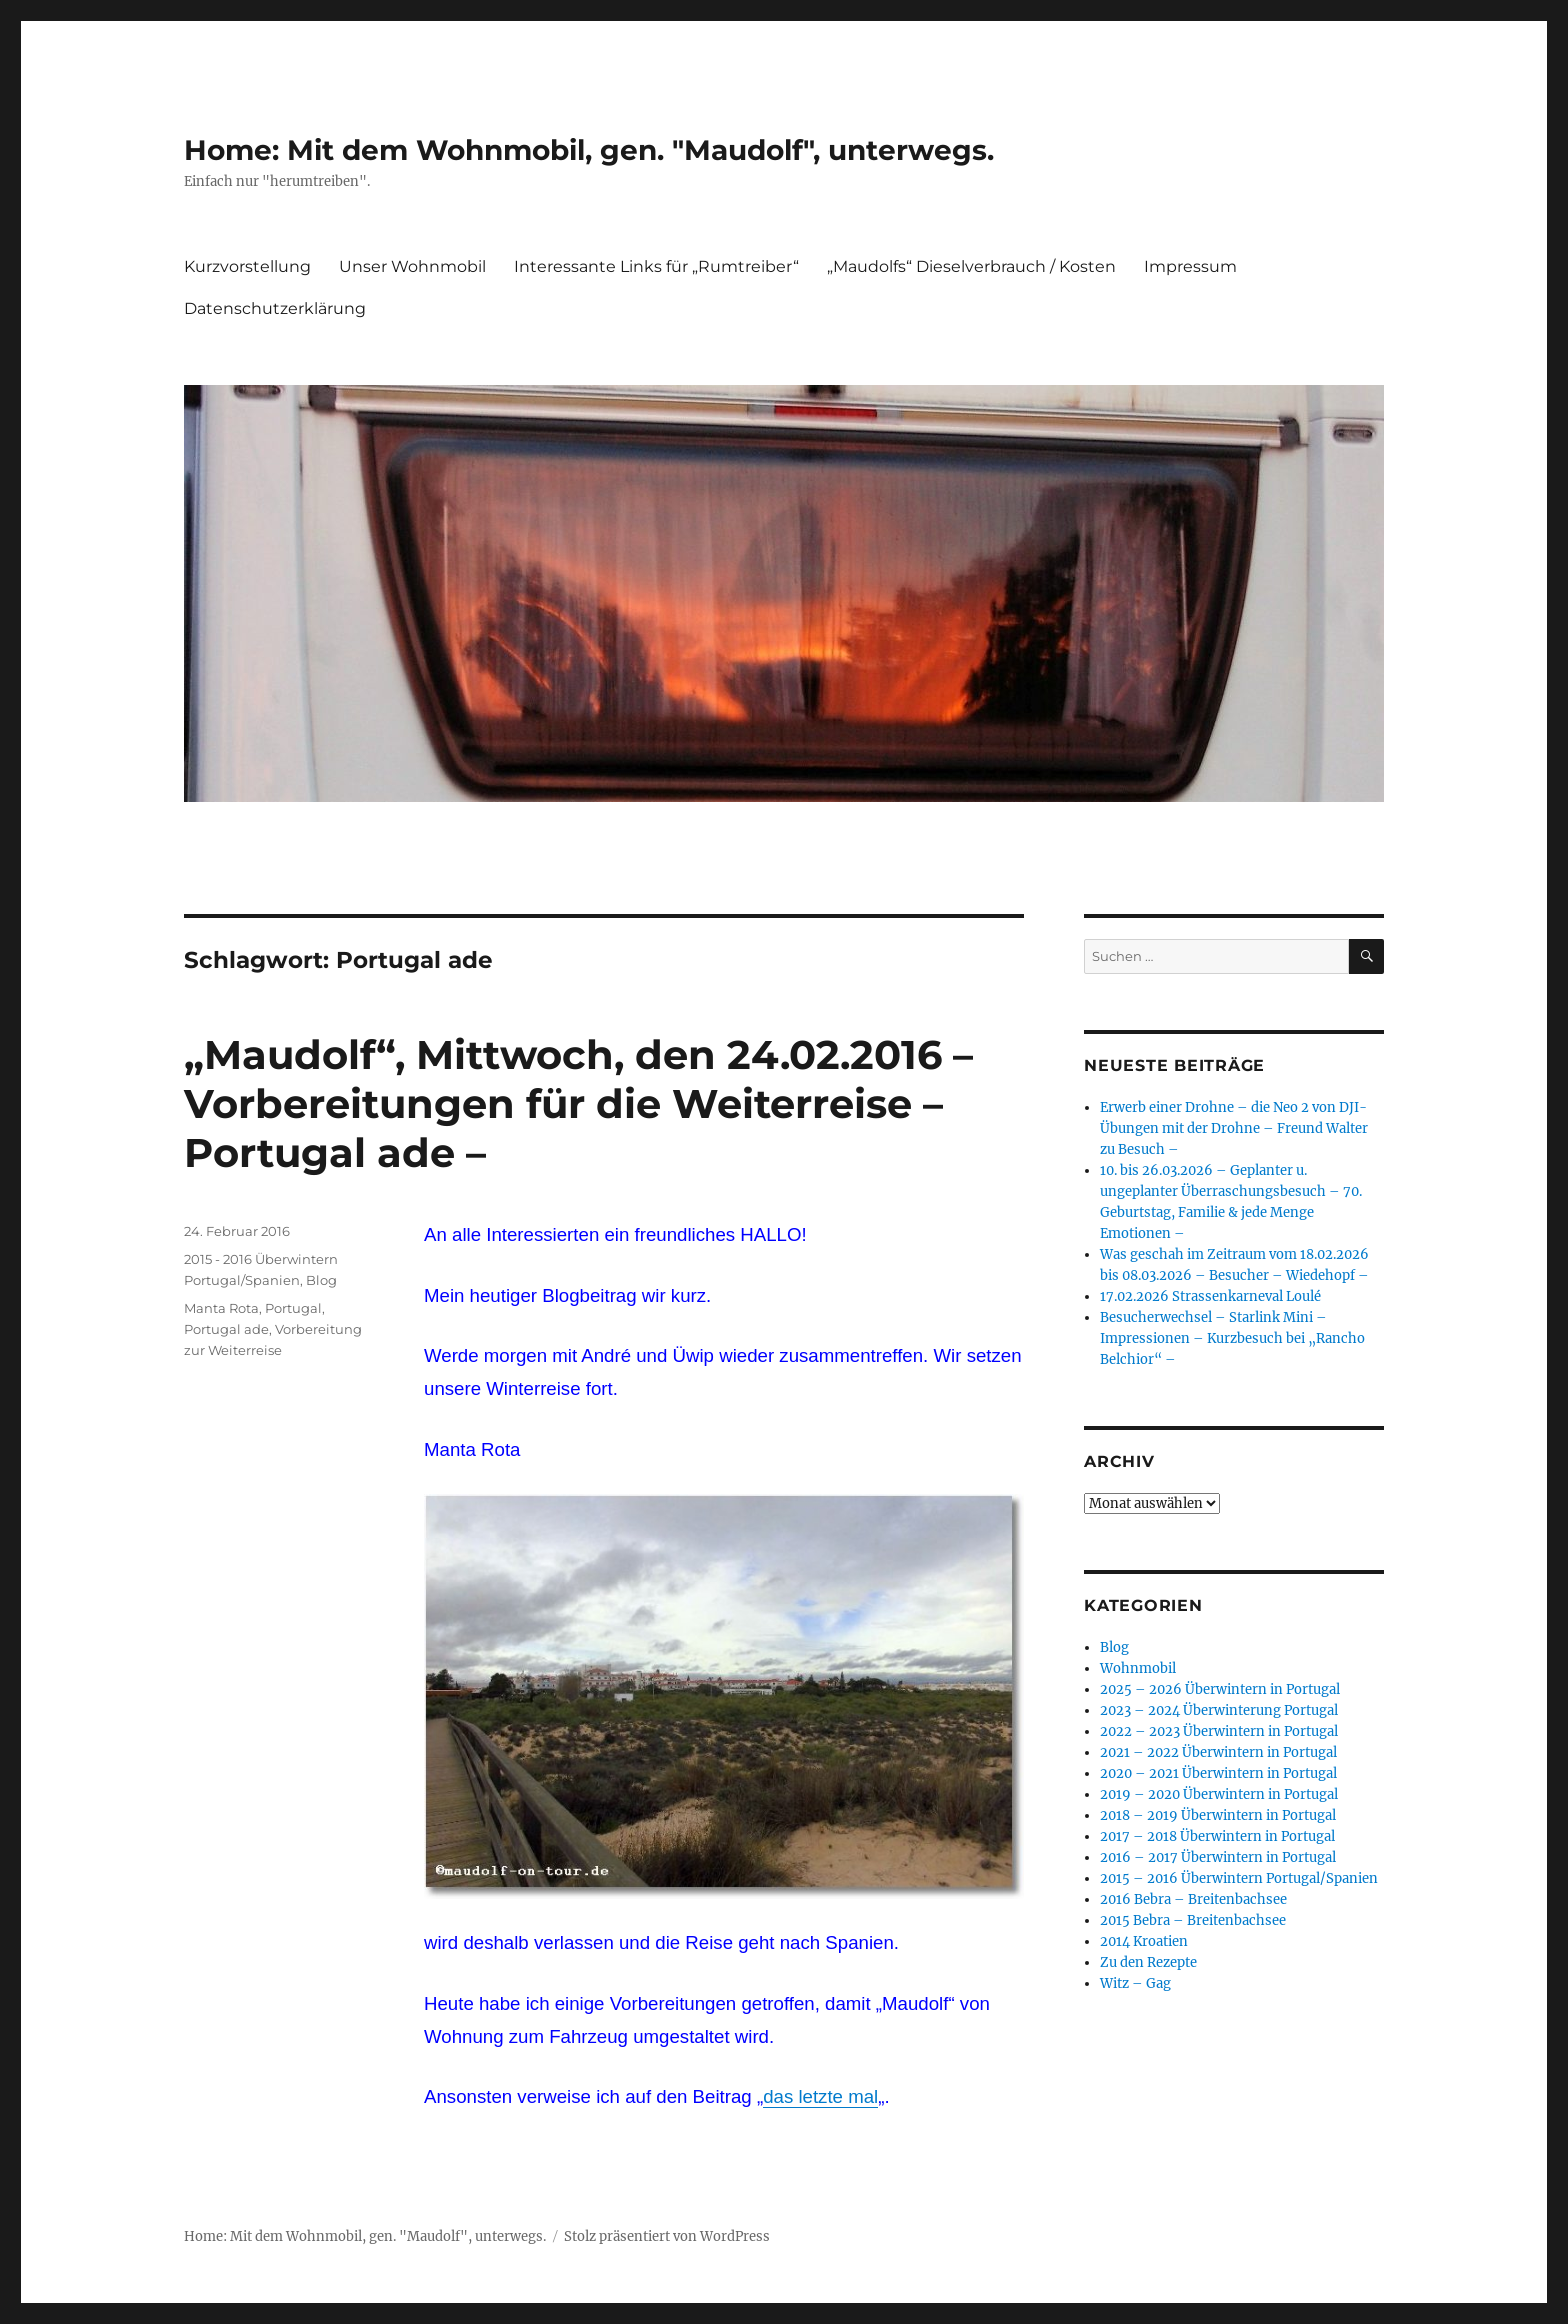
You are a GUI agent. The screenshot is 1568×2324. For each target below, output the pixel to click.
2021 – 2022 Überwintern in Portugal (1218, 1752)
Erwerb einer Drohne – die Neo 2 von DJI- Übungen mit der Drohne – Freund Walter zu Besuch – (1234, 1128)
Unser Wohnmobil (412, 266)
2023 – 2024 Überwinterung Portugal (1219, 1710)
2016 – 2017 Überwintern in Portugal (1218, 1857)
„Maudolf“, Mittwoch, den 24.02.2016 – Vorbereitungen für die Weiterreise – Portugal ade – (578, 1103)
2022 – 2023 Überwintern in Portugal (1219, 1731)
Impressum (1190, 266)
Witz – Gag (1135, 1983)
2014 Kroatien (1144, 1941)
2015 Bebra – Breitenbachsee (1193, 1920)
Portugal (293, 1308)
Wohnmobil (1138, 1668)
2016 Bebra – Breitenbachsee (1193, 1899)
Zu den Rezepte (1148, 1962)
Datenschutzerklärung (275, 308)
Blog (321, 1280)
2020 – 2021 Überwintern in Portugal (1218, 1773)
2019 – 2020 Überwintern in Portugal (1219, 1794)
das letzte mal (820, 2096)
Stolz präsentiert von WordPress (667, 2236)
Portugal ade (226, 1329)
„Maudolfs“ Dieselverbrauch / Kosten (971, 266)
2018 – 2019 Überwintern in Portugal (1218, 1815)
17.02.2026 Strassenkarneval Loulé (1210, 1296)
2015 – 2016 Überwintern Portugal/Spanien (1239, 1878)
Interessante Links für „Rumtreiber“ (656, 266)
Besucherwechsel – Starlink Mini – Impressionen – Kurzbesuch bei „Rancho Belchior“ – (1232, 1338)
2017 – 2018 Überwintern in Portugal (1217, 1836)
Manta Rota (221, 1308)
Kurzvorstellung (247, 266)
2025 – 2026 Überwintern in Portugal (1220, 1689)
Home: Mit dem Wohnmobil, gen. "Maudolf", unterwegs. (589, 150)
